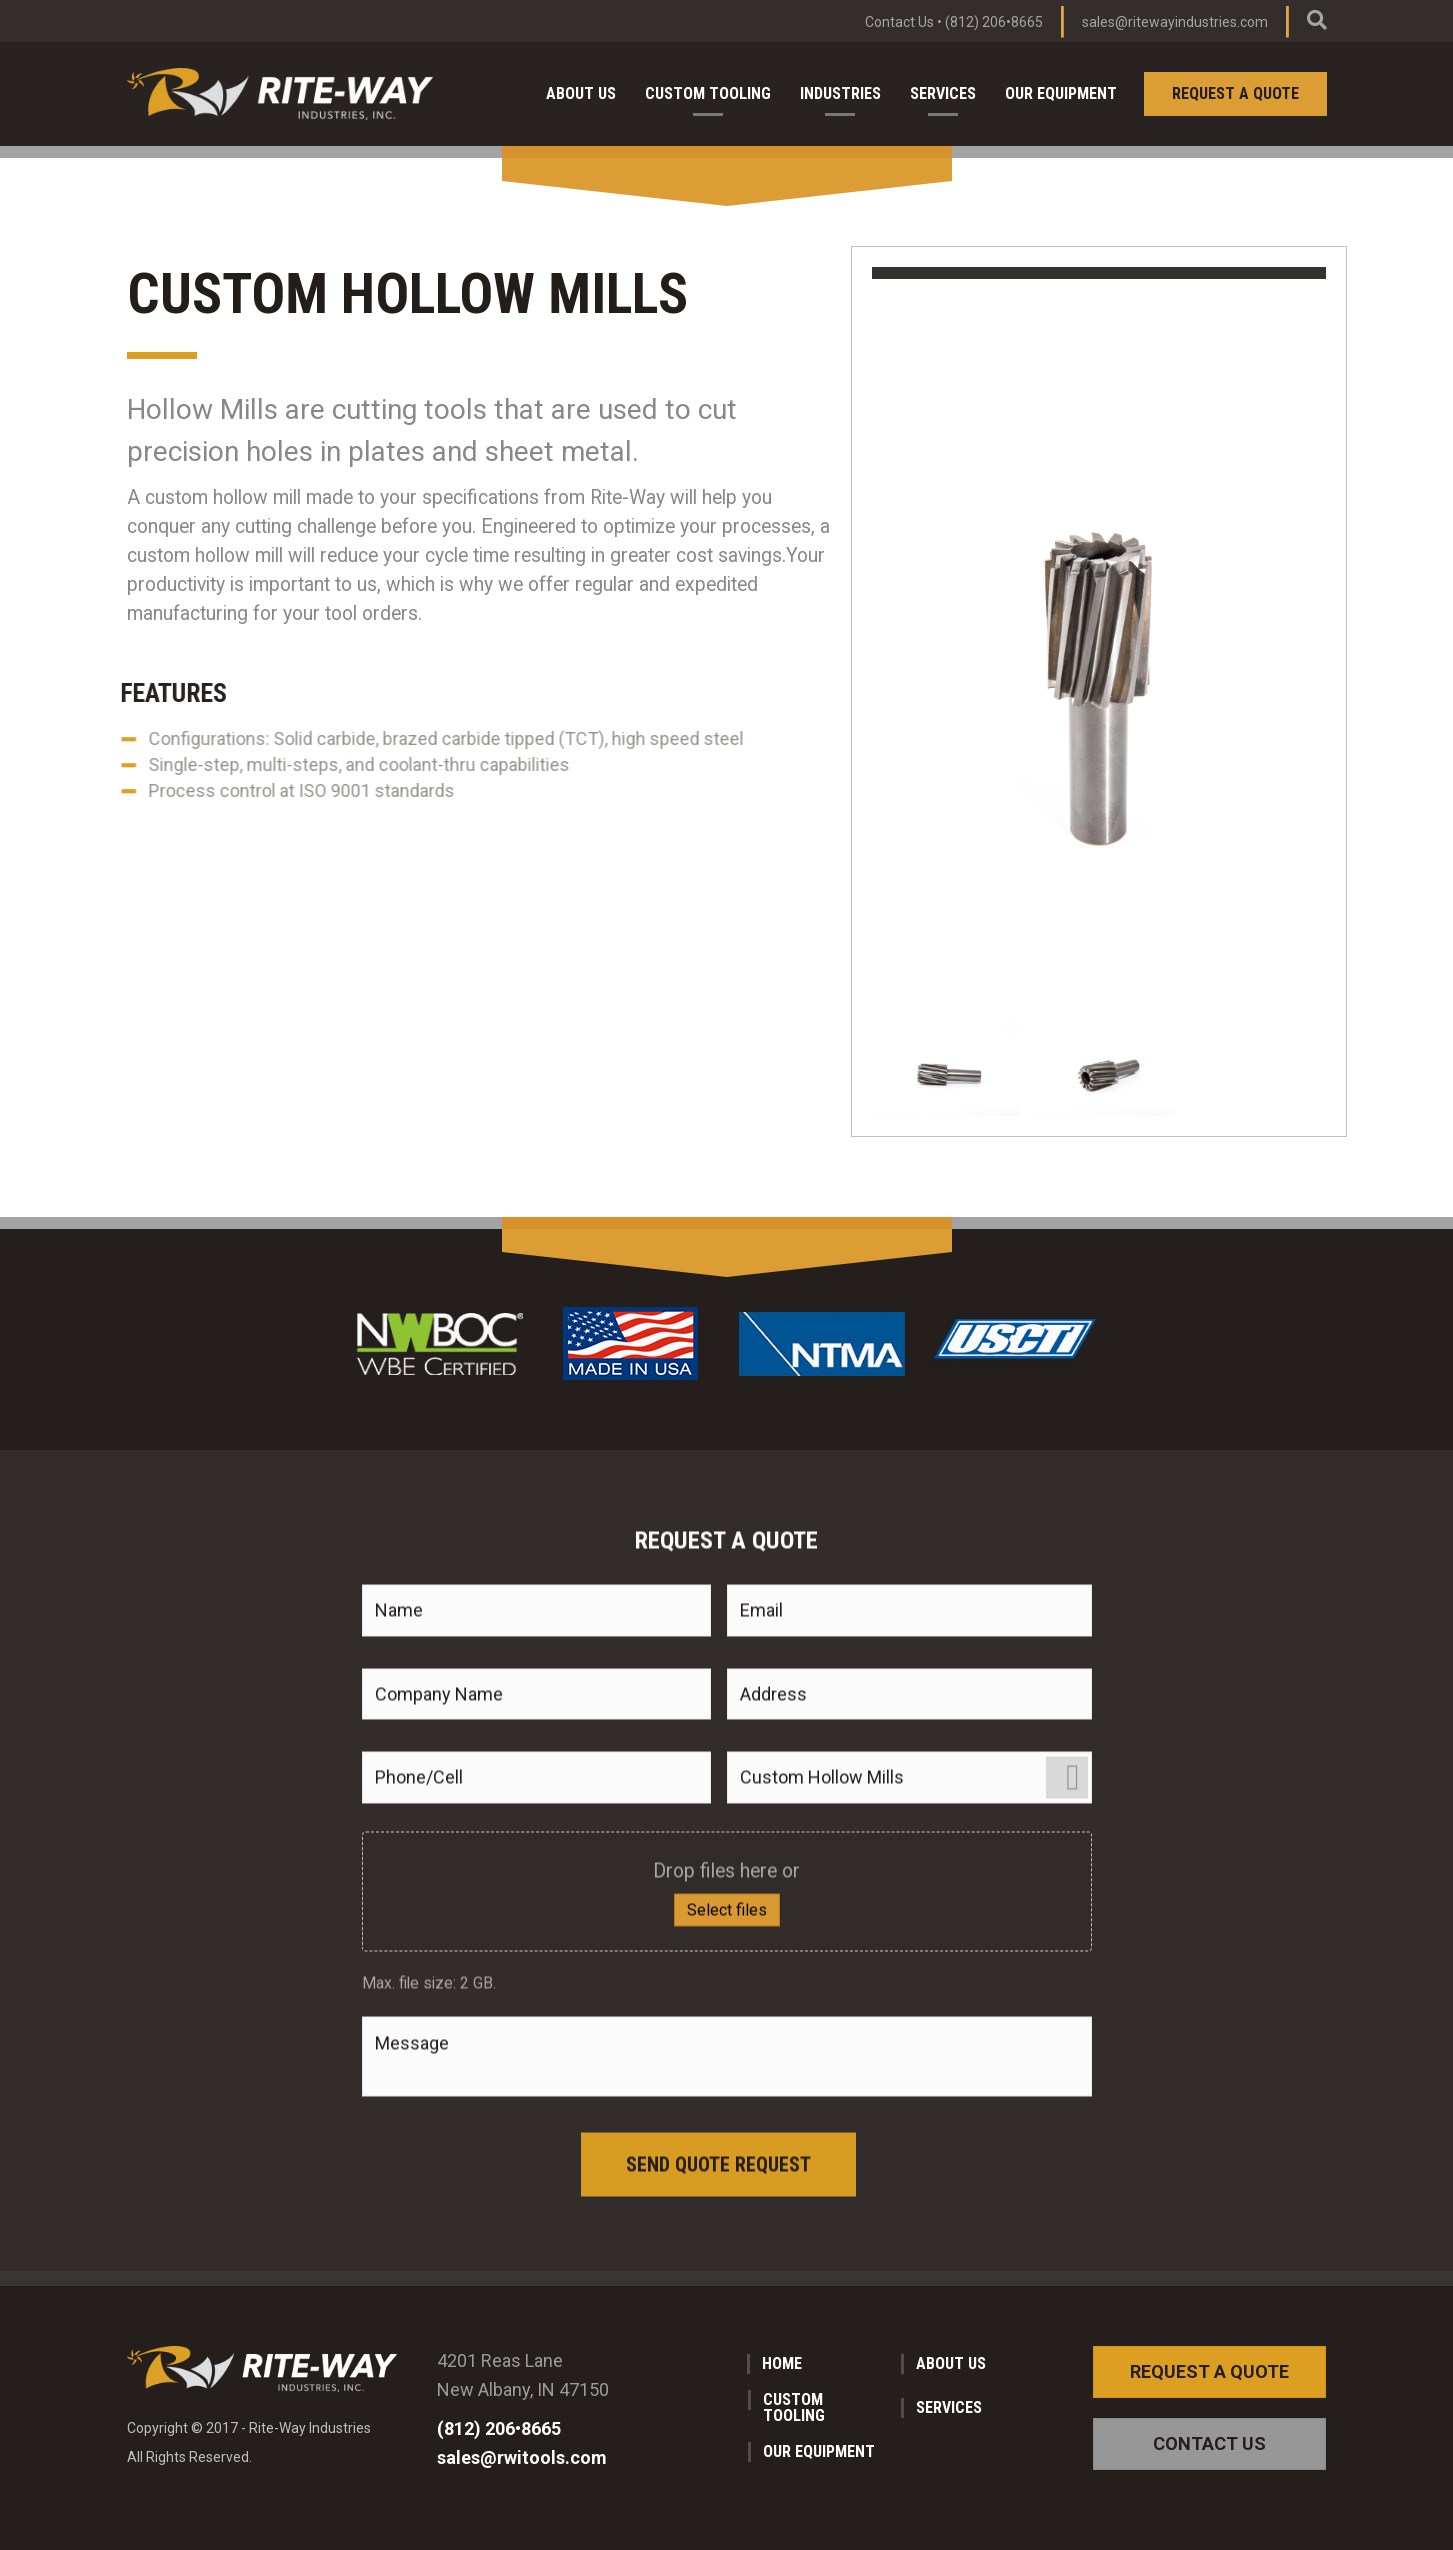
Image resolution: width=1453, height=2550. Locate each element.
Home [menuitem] (782, 2363)
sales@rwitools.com (522, 2457)
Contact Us (899, 22)
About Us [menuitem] (581, 93)
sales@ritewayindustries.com (1175, 22)
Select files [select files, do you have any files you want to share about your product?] (727, 2178)
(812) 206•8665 (994, 22)
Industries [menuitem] (840, 93)
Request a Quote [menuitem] (1235, 93)
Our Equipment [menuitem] (1061, 93)
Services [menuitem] (943, 93)
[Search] (1317, 20)
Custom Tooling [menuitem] (708, 93)
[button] (1209, 2372)
